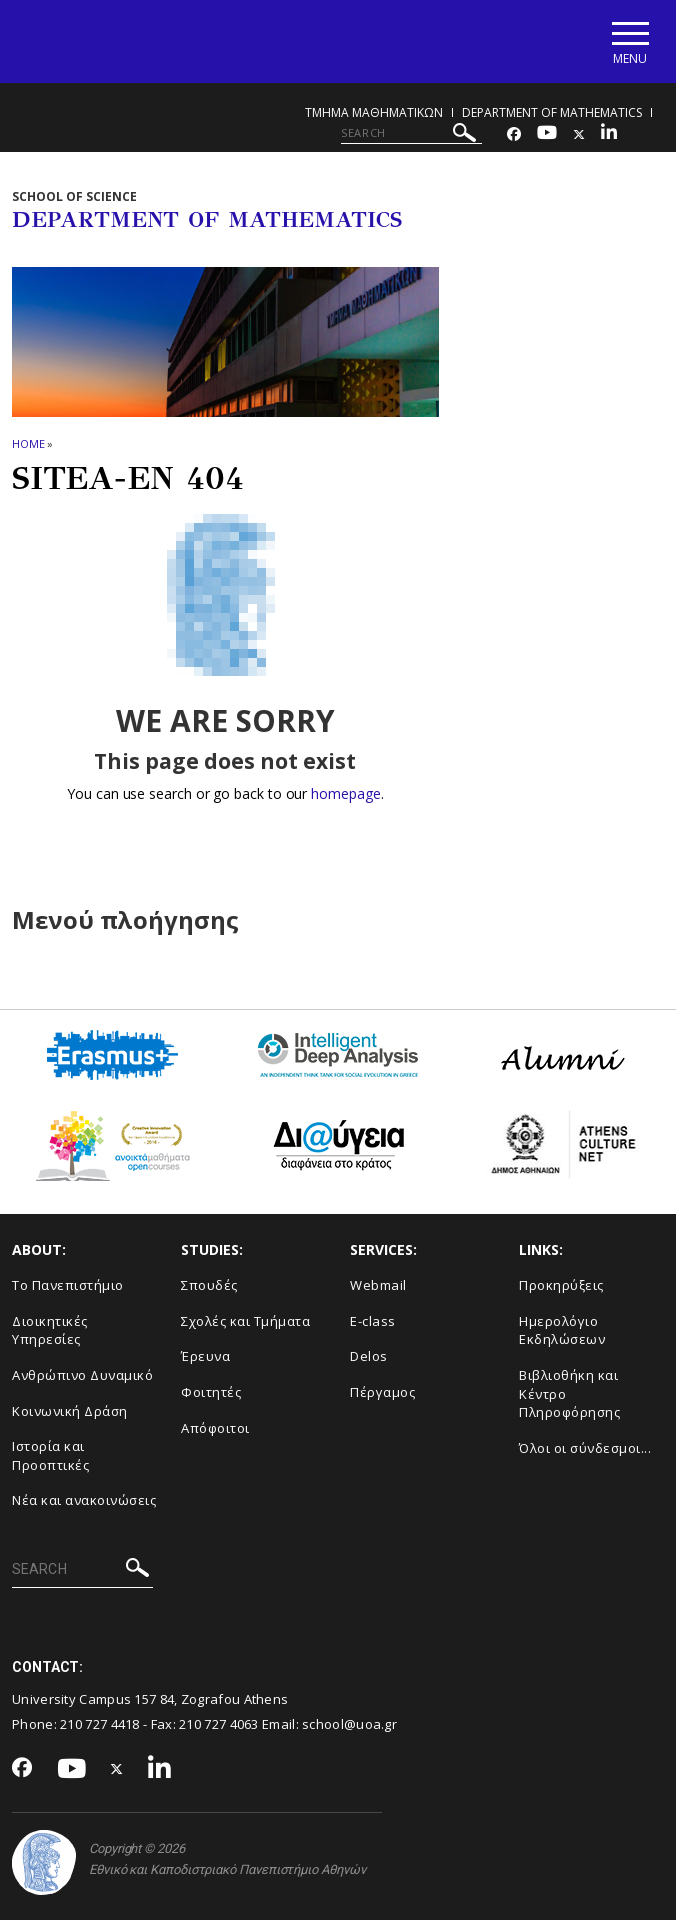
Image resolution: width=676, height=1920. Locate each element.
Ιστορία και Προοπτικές (50, 1455)
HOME (28, 443)
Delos (369, 1356)
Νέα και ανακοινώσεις (84, 1500)
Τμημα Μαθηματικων (374, 112)
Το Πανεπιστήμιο (68, 1285)
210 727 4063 (219, 1724)
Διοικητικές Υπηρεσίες (50, 1330)
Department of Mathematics (552, 112)
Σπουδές (209, 1285)
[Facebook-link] (514, 134)
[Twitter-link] (579, 134)
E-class (373, 1321)
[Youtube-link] (547, 134)
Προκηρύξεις (561, 1285)
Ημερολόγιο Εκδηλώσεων (562, 1330)
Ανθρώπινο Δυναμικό (82, 1375)
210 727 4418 (100, 1724)
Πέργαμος (382, 1392)
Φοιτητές (211, 1392)
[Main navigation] (629, 41)
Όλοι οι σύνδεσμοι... (585, 1448)
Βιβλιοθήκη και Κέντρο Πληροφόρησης (569, 1393)
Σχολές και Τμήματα (245, 1321)
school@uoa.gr (349, 1724)
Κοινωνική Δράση (70, 1411)
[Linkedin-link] (609, 134)
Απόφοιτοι (215, 1428)
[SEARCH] (411, 133)
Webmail (378, 1285)
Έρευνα (205, 1356)
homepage (345, 793)
